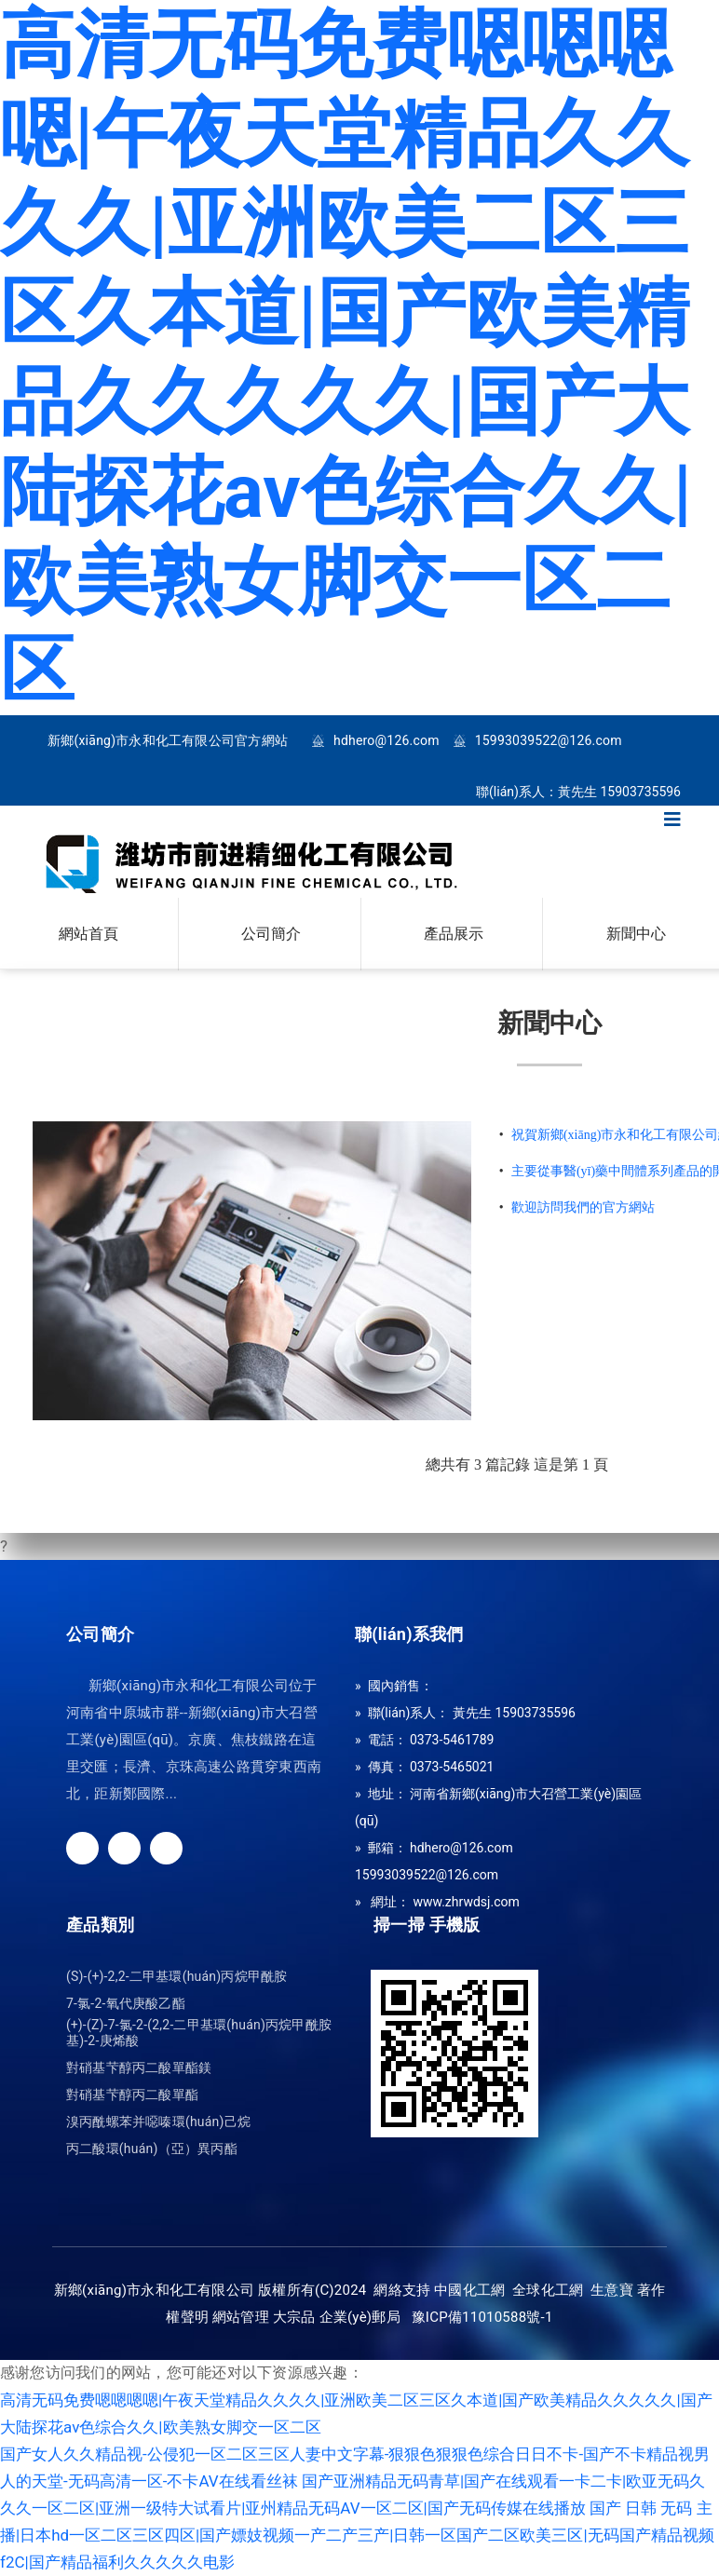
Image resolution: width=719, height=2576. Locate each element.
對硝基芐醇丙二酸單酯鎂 (138, 2068)
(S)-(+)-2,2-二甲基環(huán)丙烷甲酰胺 (176, 1977)
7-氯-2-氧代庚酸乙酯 (125, 2004)
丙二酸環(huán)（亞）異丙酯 (151, 2149)
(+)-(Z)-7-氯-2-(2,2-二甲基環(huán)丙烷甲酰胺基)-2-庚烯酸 (199, 2033)
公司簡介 (271, 934)
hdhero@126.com (386, 741)
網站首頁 (88, 934)
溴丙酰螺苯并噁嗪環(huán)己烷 (158, 2122)
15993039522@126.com (548, 741)
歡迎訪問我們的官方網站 (583, 1207)
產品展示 (453, 934)
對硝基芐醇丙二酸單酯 (132, 2095)
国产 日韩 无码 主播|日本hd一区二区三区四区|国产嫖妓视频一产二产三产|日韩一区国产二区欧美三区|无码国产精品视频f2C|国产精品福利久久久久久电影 (357, 2535)
